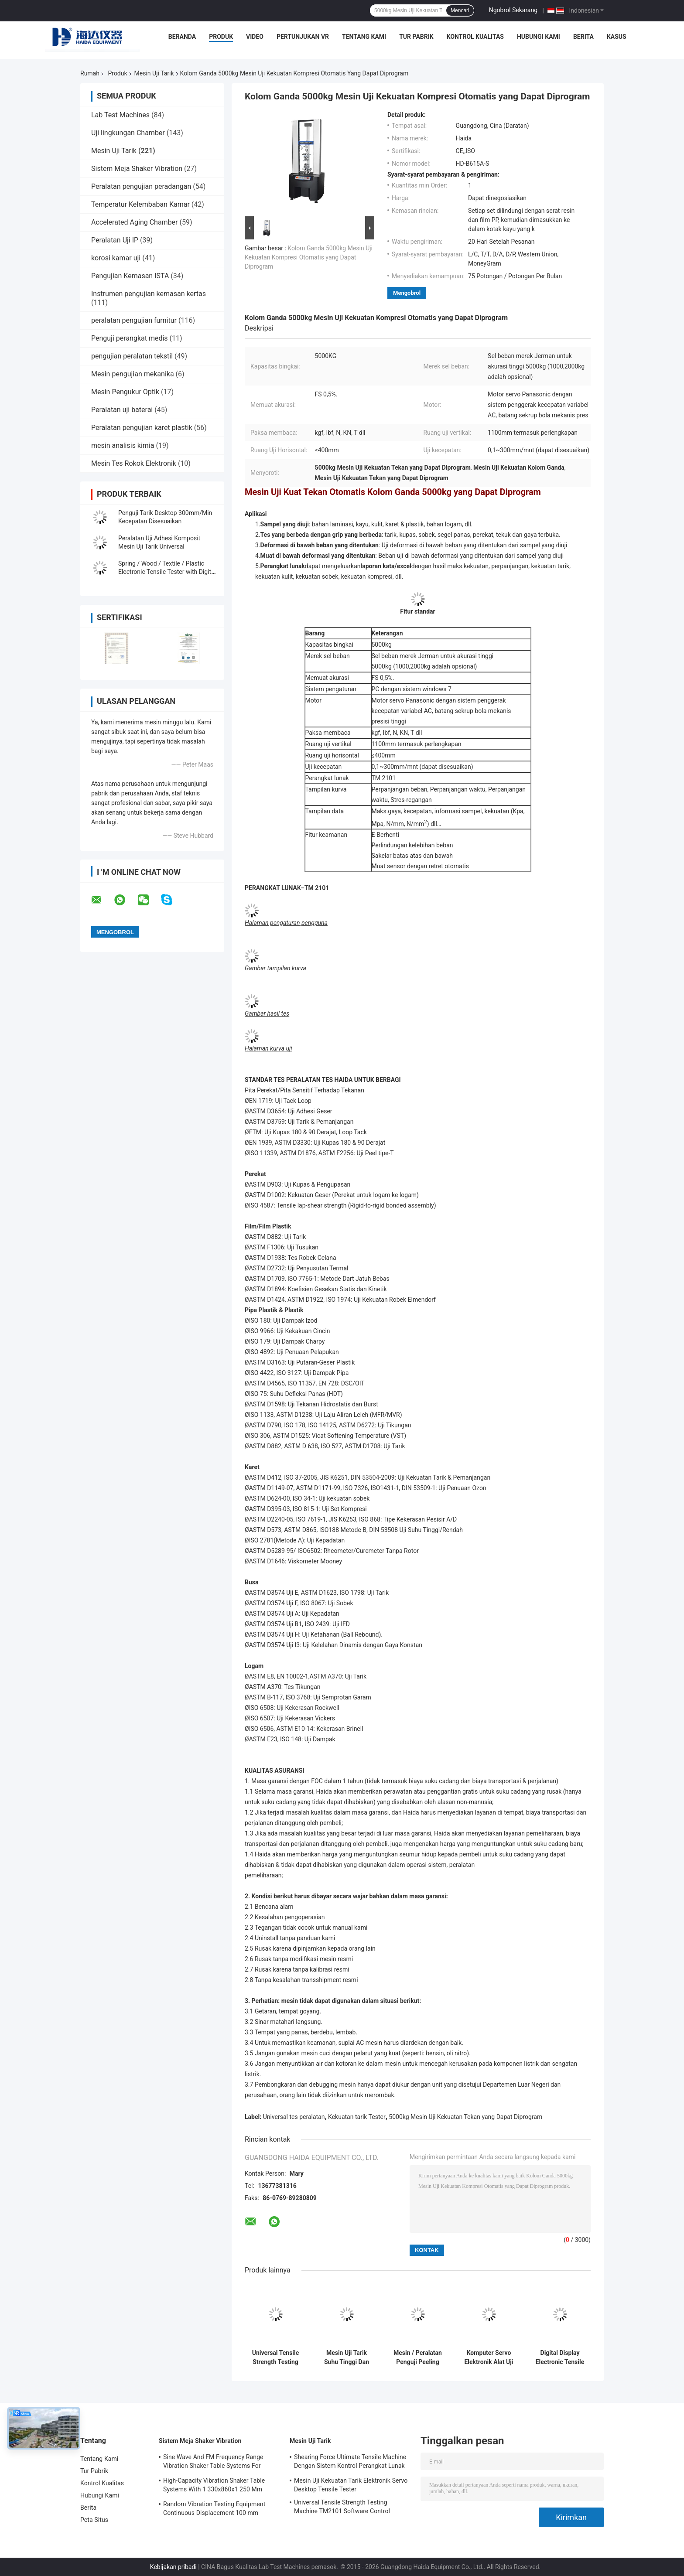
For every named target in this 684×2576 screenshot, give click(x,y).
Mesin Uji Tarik (154, 73)
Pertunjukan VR (303, 36)
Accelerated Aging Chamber (134, 222)
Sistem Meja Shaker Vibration (136, 168)
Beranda (182, 36)
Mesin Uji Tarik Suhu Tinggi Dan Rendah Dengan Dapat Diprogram (346, 2357)
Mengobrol (407, 293)
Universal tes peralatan (294, 2116)
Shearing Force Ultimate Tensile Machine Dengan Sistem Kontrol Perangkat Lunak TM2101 (350, 2462)
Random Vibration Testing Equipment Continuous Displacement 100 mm (214, 2508)
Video (254, 36)
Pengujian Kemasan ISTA (130, 276)
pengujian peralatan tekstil (132, 356)
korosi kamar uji (115, 258)
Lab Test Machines (120, 115)
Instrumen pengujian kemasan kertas (148, 294)
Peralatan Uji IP (114, 240)
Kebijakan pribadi (173, 2566)
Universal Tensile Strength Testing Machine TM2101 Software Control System (275, 2357)
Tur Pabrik (416, 36)
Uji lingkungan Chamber (128, 133)
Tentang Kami (364, 36)
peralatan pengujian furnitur (134, 320)
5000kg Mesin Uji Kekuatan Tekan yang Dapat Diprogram (465, 2116)
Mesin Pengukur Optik (125, 392)
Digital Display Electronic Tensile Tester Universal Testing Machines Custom (560, 2357)
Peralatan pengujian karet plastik (141, 427)
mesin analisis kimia (122, 445)
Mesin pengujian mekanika (132, 374)
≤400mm (384, 755)
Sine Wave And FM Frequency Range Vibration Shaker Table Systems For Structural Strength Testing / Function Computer (214, 2462)
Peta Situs (94, 2519)
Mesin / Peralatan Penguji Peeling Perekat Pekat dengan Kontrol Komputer (417, 2357)
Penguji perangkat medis (129, 338)
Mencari (460, 10)
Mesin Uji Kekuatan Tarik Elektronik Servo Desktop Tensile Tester (350, 2485)
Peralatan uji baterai (122, 410)
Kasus (616, 36)
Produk (221, 36)
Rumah (89, 73)
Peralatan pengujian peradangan (141, 186)
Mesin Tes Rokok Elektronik (133, 463)
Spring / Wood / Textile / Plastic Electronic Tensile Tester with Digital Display (167, 571)
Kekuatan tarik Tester (357, 2116)
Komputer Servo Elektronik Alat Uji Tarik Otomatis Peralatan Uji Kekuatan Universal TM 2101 (489, 2357)
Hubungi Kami (538, 36)
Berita (583, 36)
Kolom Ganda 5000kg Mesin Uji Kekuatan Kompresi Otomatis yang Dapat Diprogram (309, 257)
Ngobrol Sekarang (513, 10)
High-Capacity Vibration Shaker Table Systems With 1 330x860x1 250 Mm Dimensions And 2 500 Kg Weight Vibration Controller (214, 2486)
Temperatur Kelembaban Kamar (140, 204)
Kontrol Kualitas (475, 36)
